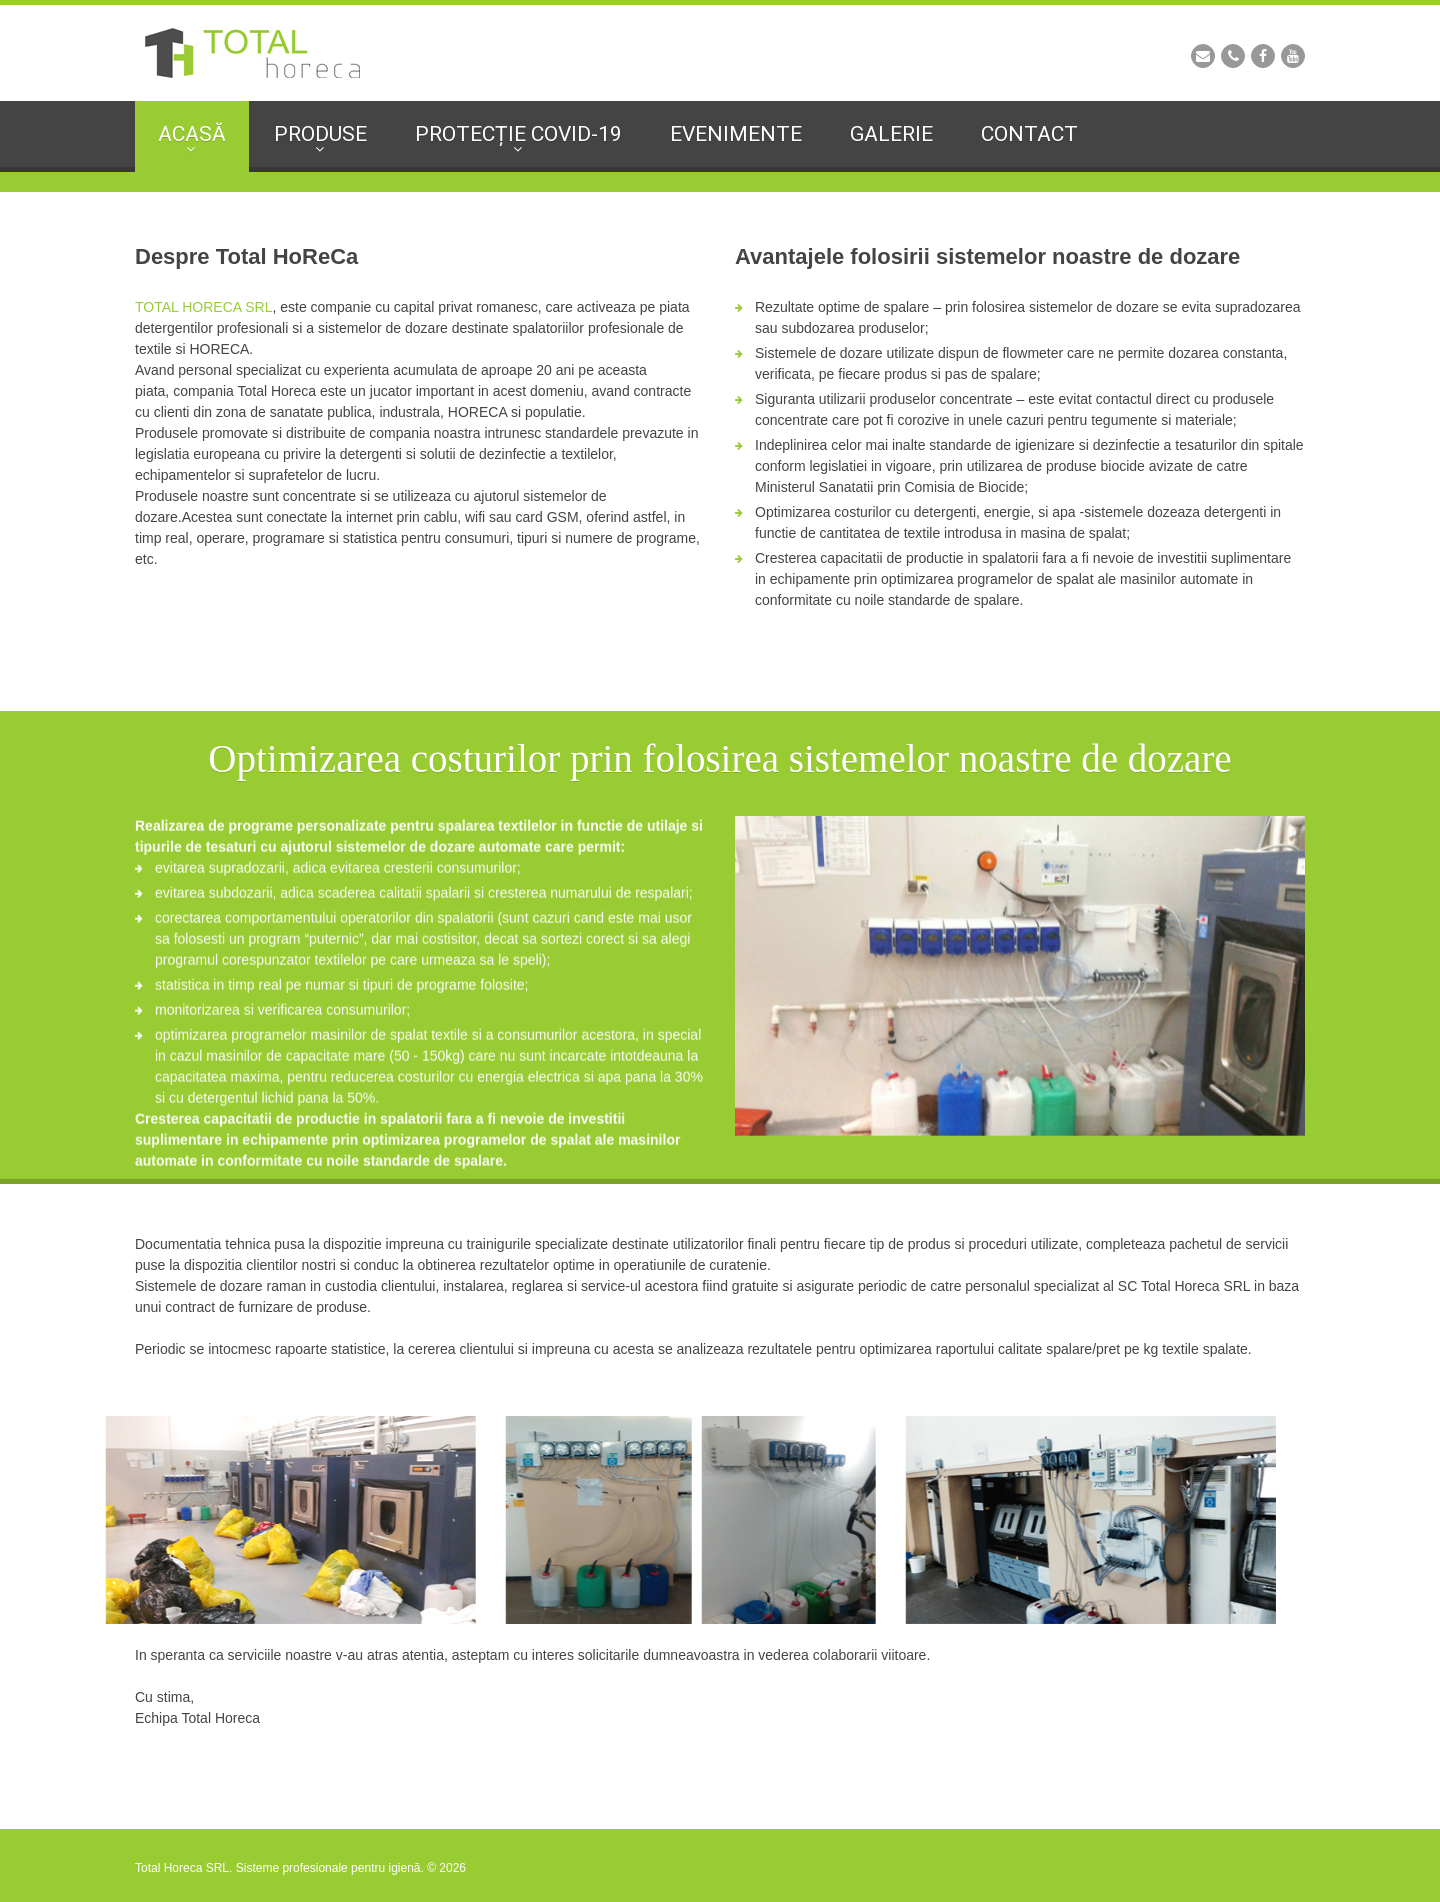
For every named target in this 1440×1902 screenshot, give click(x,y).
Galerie (891, 134)
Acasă (192, 134)
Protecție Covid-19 (518, 134)
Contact (1029, 134)
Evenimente (736, 134)
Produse (320, 134)
